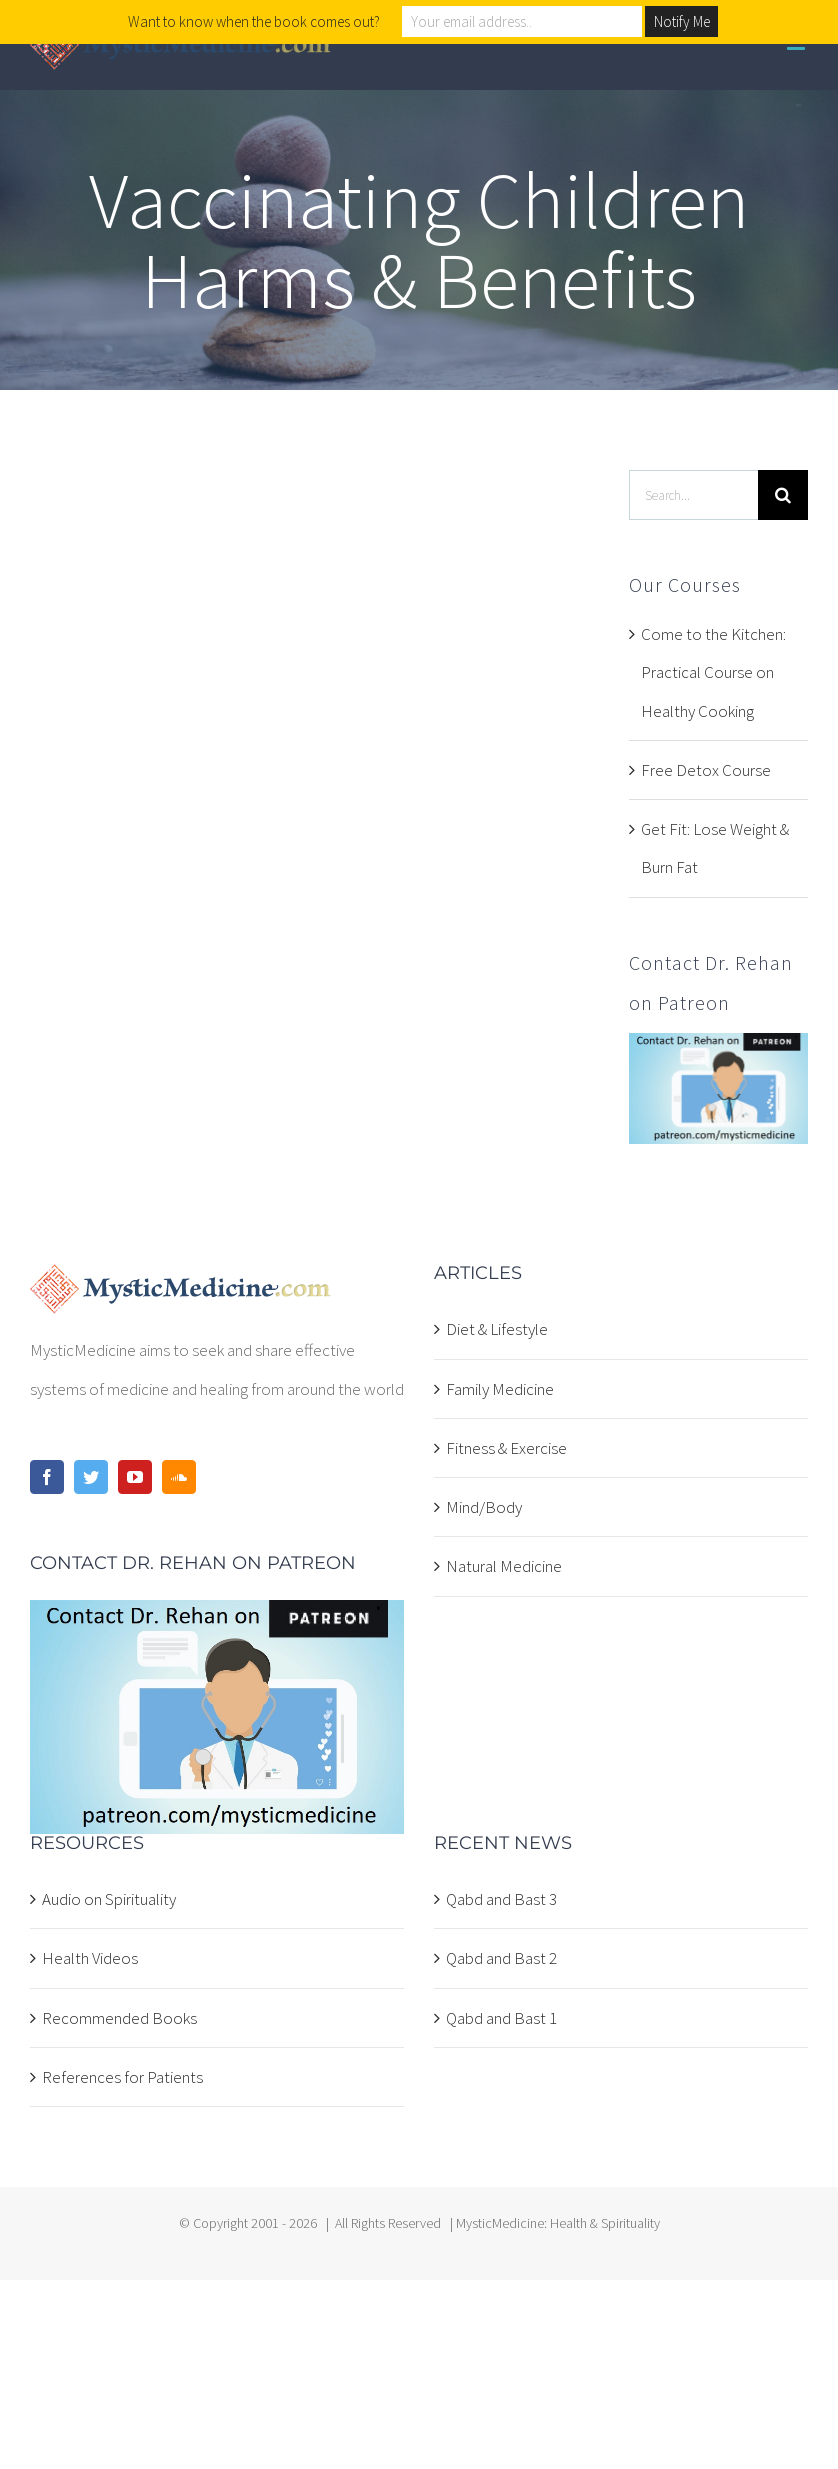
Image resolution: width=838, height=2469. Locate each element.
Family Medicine (500, 1389)
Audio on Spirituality (109, 1899)
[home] (180, 1283)
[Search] (783, 495)
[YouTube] (135, 1477)
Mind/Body (484, 1507)
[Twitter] (91, 1477)
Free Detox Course (706, 770)
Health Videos (90, 1958)
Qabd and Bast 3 (501, 1899)
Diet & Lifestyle (497, 1329)
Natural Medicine (504, 1566)
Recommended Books (119, 2018)
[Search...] (693, 495)
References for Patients (122, 2077)
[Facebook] (47, 1477)
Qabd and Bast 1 (501, 2018)
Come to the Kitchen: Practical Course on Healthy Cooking (713, 672)
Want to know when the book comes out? (254, 21)
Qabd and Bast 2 (501, 1958)
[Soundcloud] (179, 1477)
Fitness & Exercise (506, 1448)
